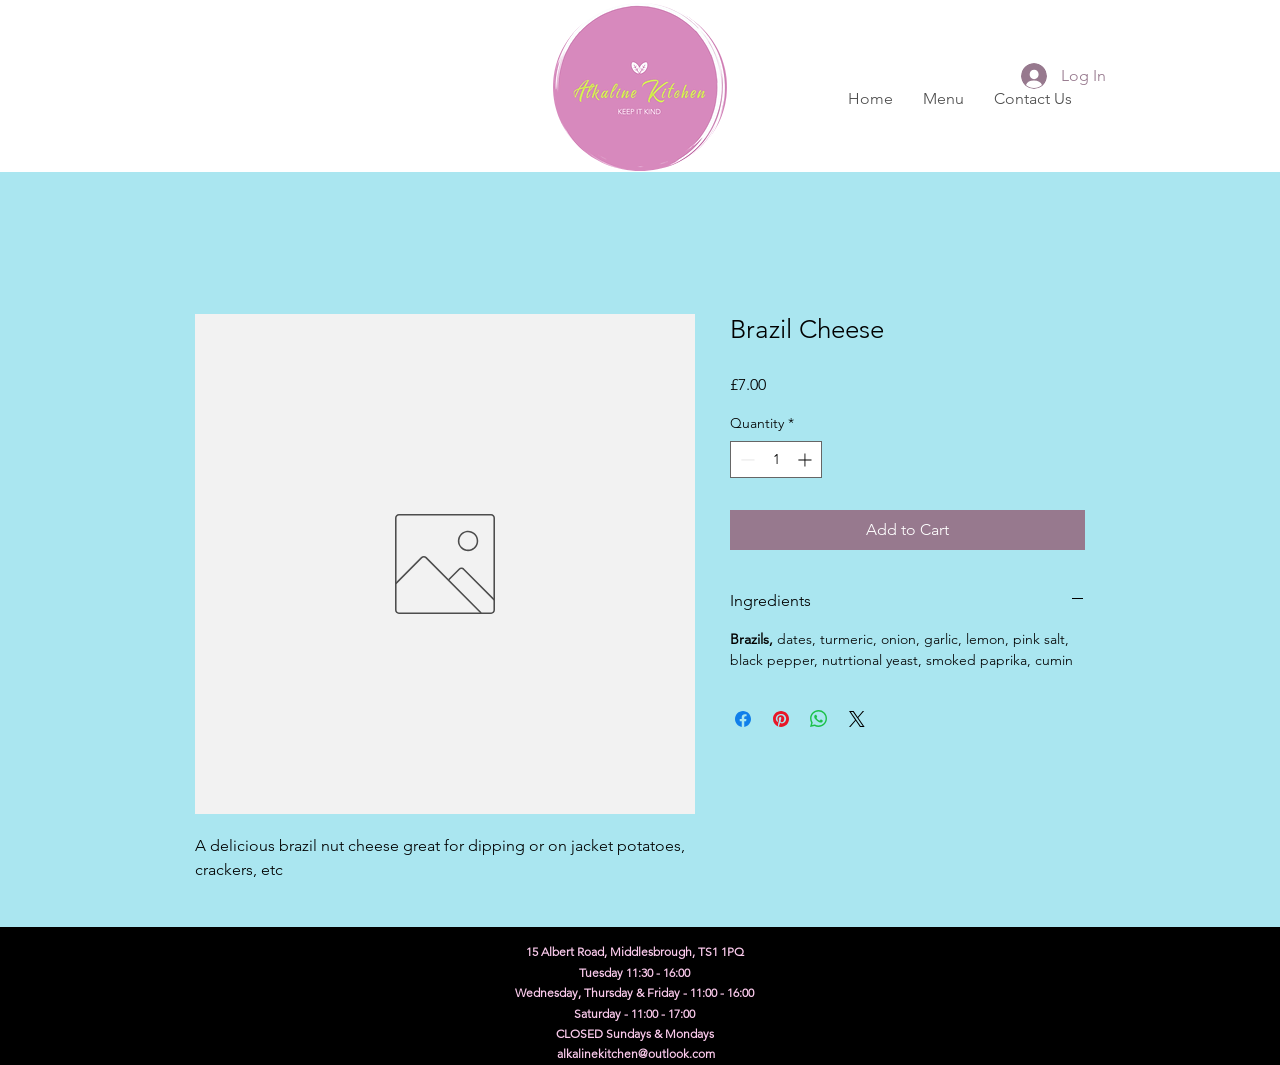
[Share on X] (857, 719)
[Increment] (806, 459)
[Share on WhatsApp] (819, 719)
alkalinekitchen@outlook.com (636, 1053)
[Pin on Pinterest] (781, 719)
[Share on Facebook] (743, 719)
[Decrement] (745, 459)
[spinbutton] (776, 459)
